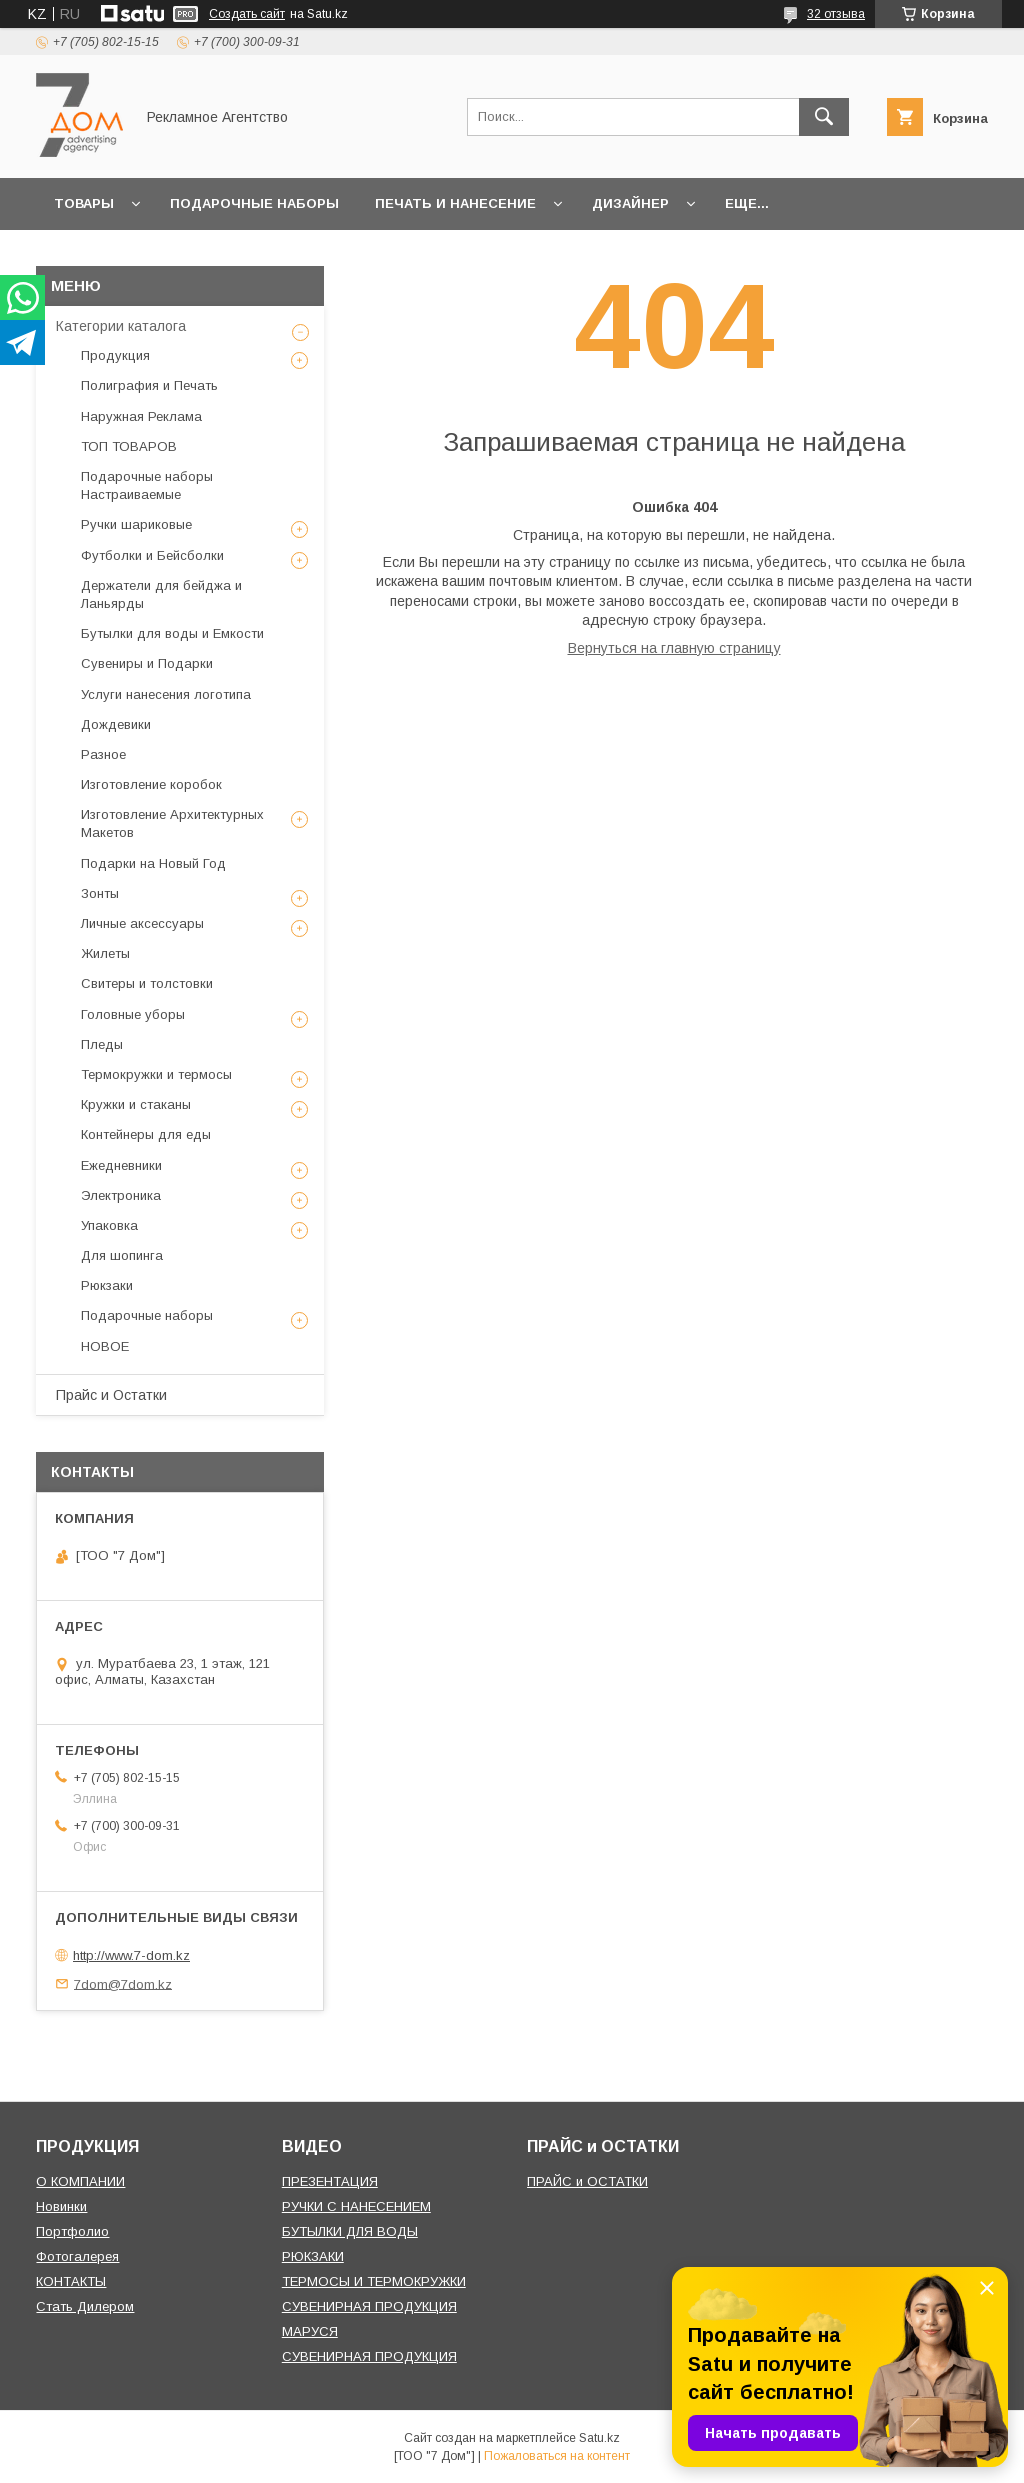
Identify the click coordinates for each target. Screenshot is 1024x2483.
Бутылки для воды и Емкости (172, 633)
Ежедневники (121, 1165)
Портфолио (72, 2231)
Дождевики (116, 724)
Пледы (102, 1044)
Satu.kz (599, 2438)
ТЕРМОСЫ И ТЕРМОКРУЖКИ (374, 2281)
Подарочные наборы (254, 203)
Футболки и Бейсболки (152, 555)
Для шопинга (122, 1255)
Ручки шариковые (136, 524)
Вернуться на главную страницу (674, 648)
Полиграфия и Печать (149, 385)
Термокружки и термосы (156, 1074)
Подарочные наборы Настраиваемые (147, 485)
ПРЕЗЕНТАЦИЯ (330, 2181)
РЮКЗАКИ (313, 2256)
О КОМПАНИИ (80, 2181)
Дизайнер (630, 203)
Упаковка (109, 1225)
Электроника (121, 1195)
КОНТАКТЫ (71, 2281)
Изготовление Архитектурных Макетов (172, 823)
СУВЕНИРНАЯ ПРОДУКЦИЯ (369, 2306)
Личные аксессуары (142, 923)
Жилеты (105, 953)
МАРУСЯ (310, 2331)
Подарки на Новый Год (153, 863)
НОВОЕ (105, 1346)
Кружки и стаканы (136, 1104)
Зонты (100, 893)
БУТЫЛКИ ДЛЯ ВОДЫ (350, 2231)
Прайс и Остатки (111, 1395)
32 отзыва (836, 14)
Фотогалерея (77, 2256)
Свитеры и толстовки (147, 983)
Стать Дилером (85, 2306)
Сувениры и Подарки (147, 663)
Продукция (115, 355)
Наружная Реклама (141, 416)
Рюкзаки (107, 1285)
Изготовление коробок (151, 784)
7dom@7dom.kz (123, 1983)
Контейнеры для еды (146, 1134)
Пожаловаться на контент (557, 2456)
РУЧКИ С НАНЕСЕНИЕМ (356, 2206)
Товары (84, 203)
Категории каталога (121, 326)
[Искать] (824, 117)
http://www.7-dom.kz (131, 1955)
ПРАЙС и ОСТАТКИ (587, 2181)
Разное (103, 754)
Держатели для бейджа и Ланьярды (161, 594)
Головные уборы (133, 1014)
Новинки (61, 2206)
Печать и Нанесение (455, 203)
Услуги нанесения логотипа (166, 694)
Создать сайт (247, 14)
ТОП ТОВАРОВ (129, 446)
